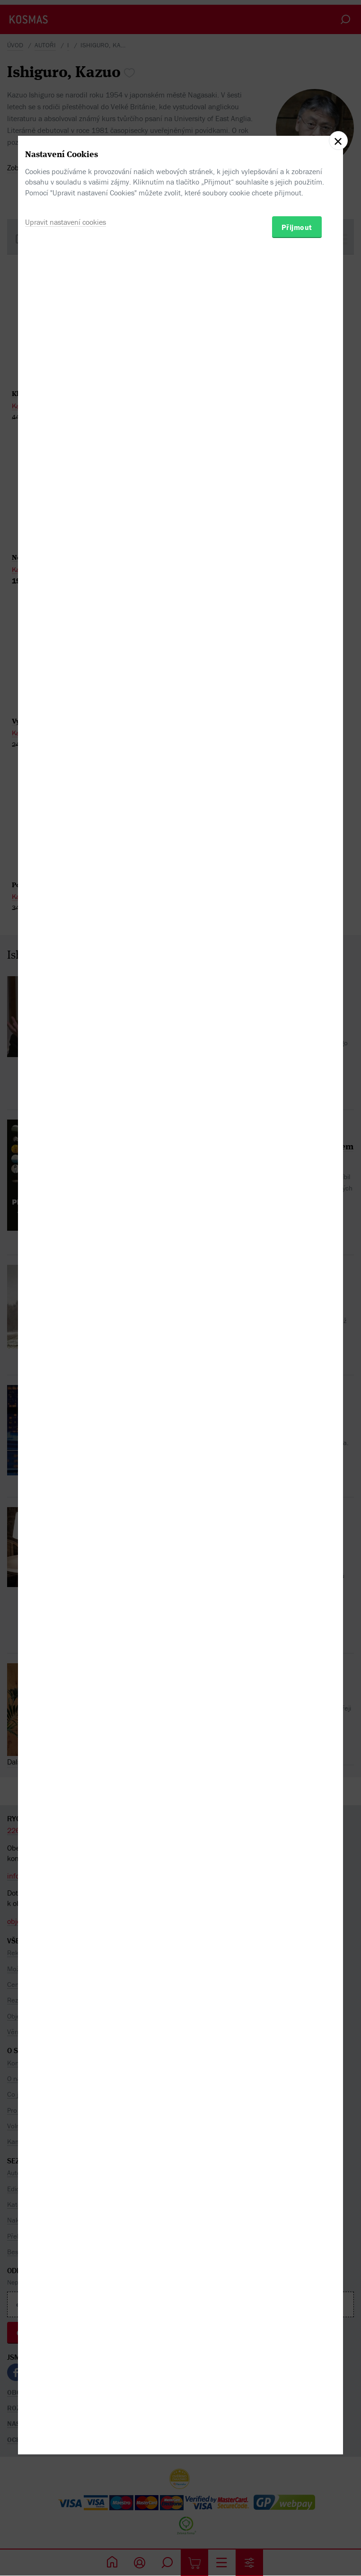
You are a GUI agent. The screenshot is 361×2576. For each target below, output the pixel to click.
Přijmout (297, 1332)
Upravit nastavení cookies (65, 1327)
